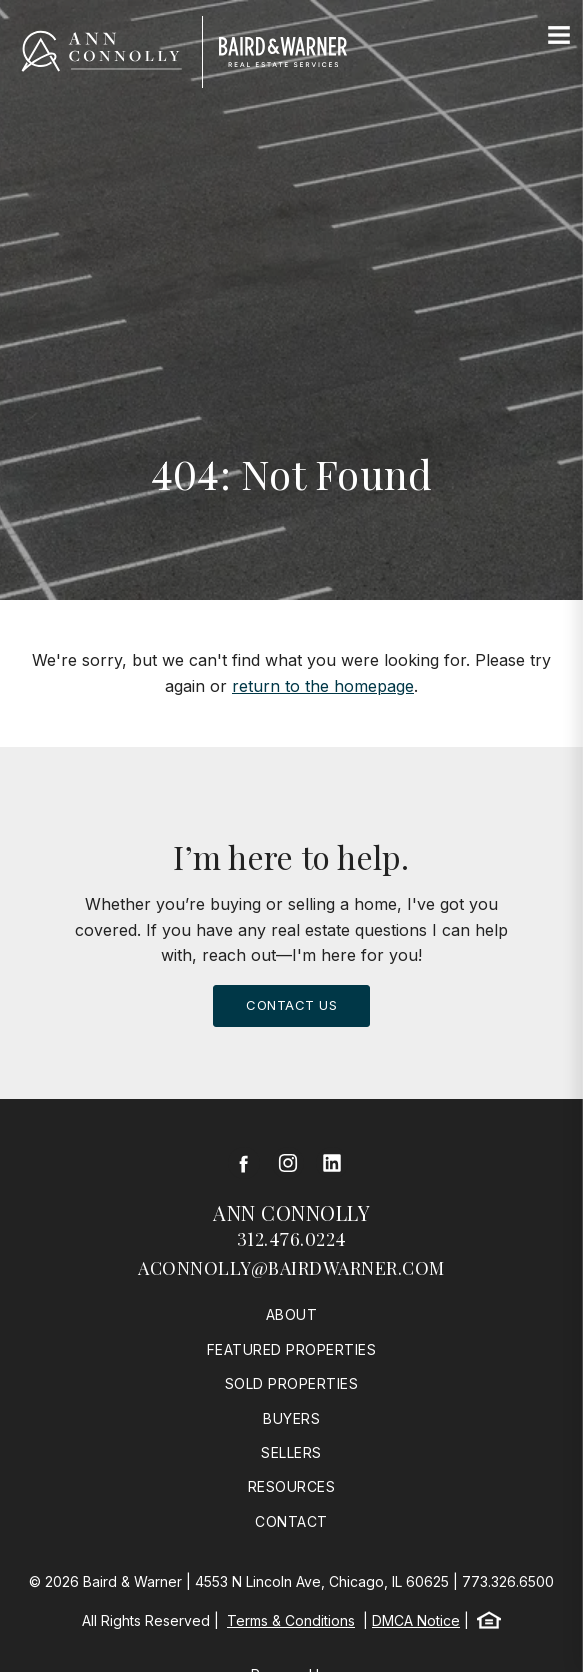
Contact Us (291, 1005)
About (292, 1314)
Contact (291, 1521)
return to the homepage (323, 686)
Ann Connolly (291, 1212)
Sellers (291, 1452)
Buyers (291, 1418)
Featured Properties (292, 1349)
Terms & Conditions (291, 1620)
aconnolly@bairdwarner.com (291, 1268)
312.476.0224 (292, 1239)
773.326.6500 (508, 1581)
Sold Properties (292, 1383)
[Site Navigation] (559, 36)
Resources (292, 1486)
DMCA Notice (416, 1620)
